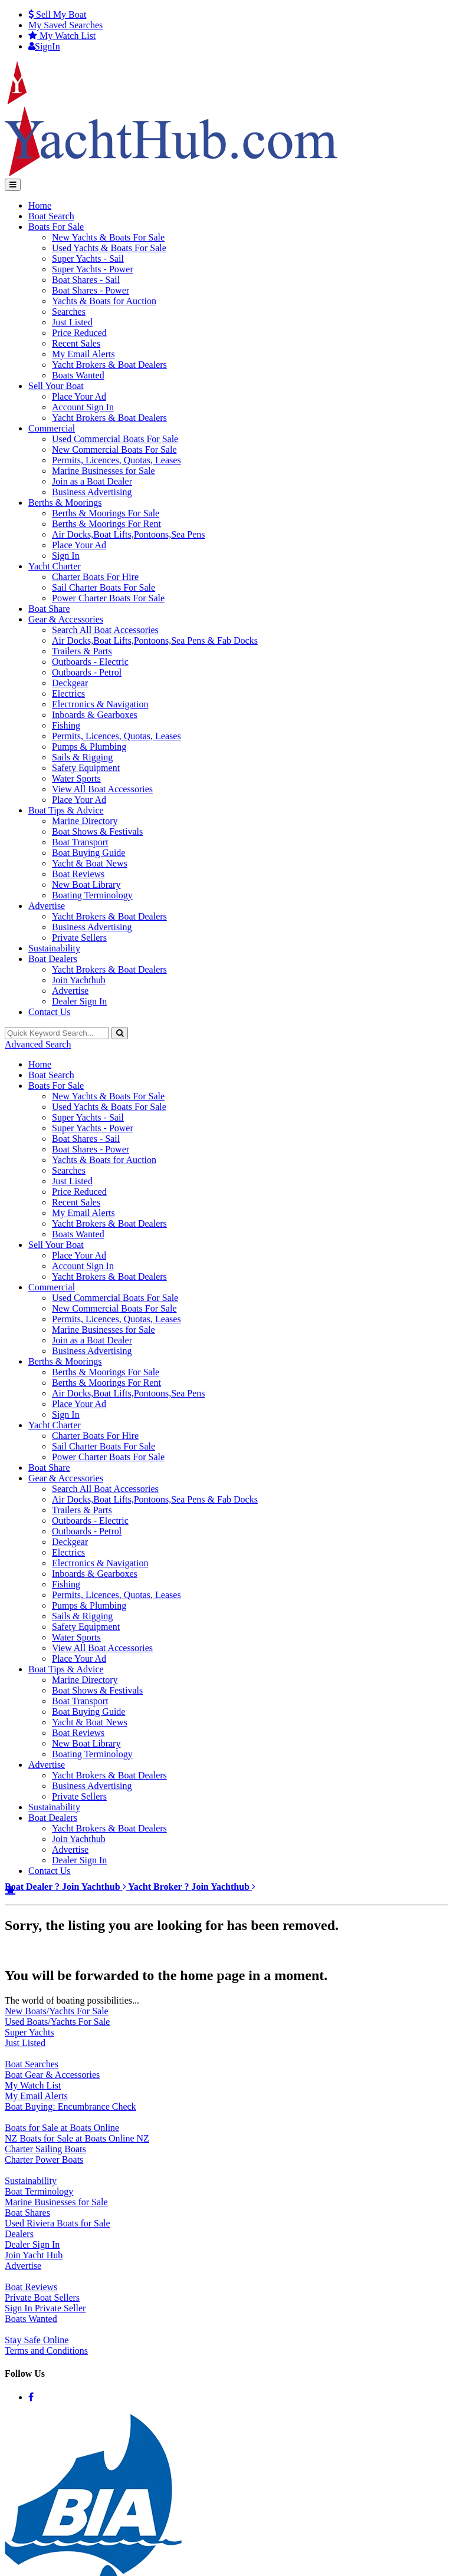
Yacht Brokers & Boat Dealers (109, 365)
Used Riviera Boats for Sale (57, 2223)
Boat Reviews (78, 874)
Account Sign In (83, 407)
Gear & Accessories (65, 619)
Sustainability (54, 948)
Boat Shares (27, 2213)
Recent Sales (76, 343)
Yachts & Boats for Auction (104, 301)
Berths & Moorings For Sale (105, 513)
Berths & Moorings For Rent (106, 524)
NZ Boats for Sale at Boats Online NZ (77, 2138)
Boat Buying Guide (88, 853)
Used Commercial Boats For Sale (115, 439)
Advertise (46, 906)
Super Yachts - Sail (88, 258)
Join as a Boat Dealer (92, 481)
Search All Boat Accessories (105, 630)
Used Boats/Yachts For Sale (57, 2022)
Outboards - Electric (90, 662)
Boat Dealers (52, 959)
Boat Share (49, 609)
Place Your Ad (79, 396)
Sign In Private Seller (45, 2308)
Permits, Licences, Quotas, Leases (116, 460)
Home (39, 205)
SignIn (44, 46)
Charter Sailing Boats (45, 2149)
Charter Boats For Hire (95, 577)
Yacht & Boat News (89, 863)
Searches (65, 25)
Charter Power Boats (44, 2160)
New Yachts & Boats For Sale (108, 237)
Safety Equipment (86, 768)
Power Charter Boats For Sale (108, 598)
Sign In (66, 556)
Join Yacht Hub (34, 2255)
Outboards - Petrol (87, 672)
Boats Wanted (78, 375)
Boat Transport (80, 842)
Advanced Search (38, 1044)
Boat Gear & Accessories (52, 2075)
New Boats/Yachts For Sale (57, 2011)
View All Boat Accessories (102, 789)
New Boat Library (86, 884)
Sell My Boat (57, 14)
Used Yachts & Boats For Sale (109, 248)
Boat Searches (31, 2064)
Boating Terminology (92, 895)
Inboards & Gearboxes (94, 715)
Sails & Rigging (82, 757)
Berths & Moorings (64, 503)
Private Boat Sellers (42, 2297)
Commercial (51, 428)
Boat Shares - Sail (86, 280)
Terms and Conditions (46, 2351)
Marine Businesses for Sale (103, 471)
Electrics (68, 694)
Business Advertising (92, 492)
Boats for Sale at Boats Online (62, 2128)
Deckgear (70, 683)
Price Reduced (79, 333)
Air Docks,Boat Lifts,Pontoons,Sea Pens (128, 534)
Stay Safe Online (36, 2340)
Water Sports (76, 778)
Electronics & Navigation (100, 704)
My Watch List (33, 2085)
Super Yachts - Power (92, 269)
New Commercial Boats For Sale (114, 449)
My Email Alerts (83, 354)
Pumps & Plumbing (89, 747)
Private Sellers (79, 938)
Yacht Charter (54, 566)
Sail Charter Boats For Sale (103, 587)
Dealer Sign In (79, 1001)
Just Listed (72, 322)
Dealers (19, 2234)
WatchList (62, 36)
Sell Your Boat (56, 386)
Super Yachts (29, 2032)
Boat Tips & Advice (66, 810)
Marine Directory (85, 821)
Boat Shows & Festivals (97, 831)
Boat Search (51, 216)
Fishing (66, 725)
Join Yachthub (79, 980)
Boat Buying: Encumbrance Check (70, 2106)
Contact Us (49, 1012)
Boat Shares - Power (90, 290)
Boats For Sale (56, 227)
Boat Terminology (39, 2191)
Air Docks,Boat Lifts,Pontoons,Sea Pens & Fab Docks (155, 640)
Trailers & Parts (82, 651)
